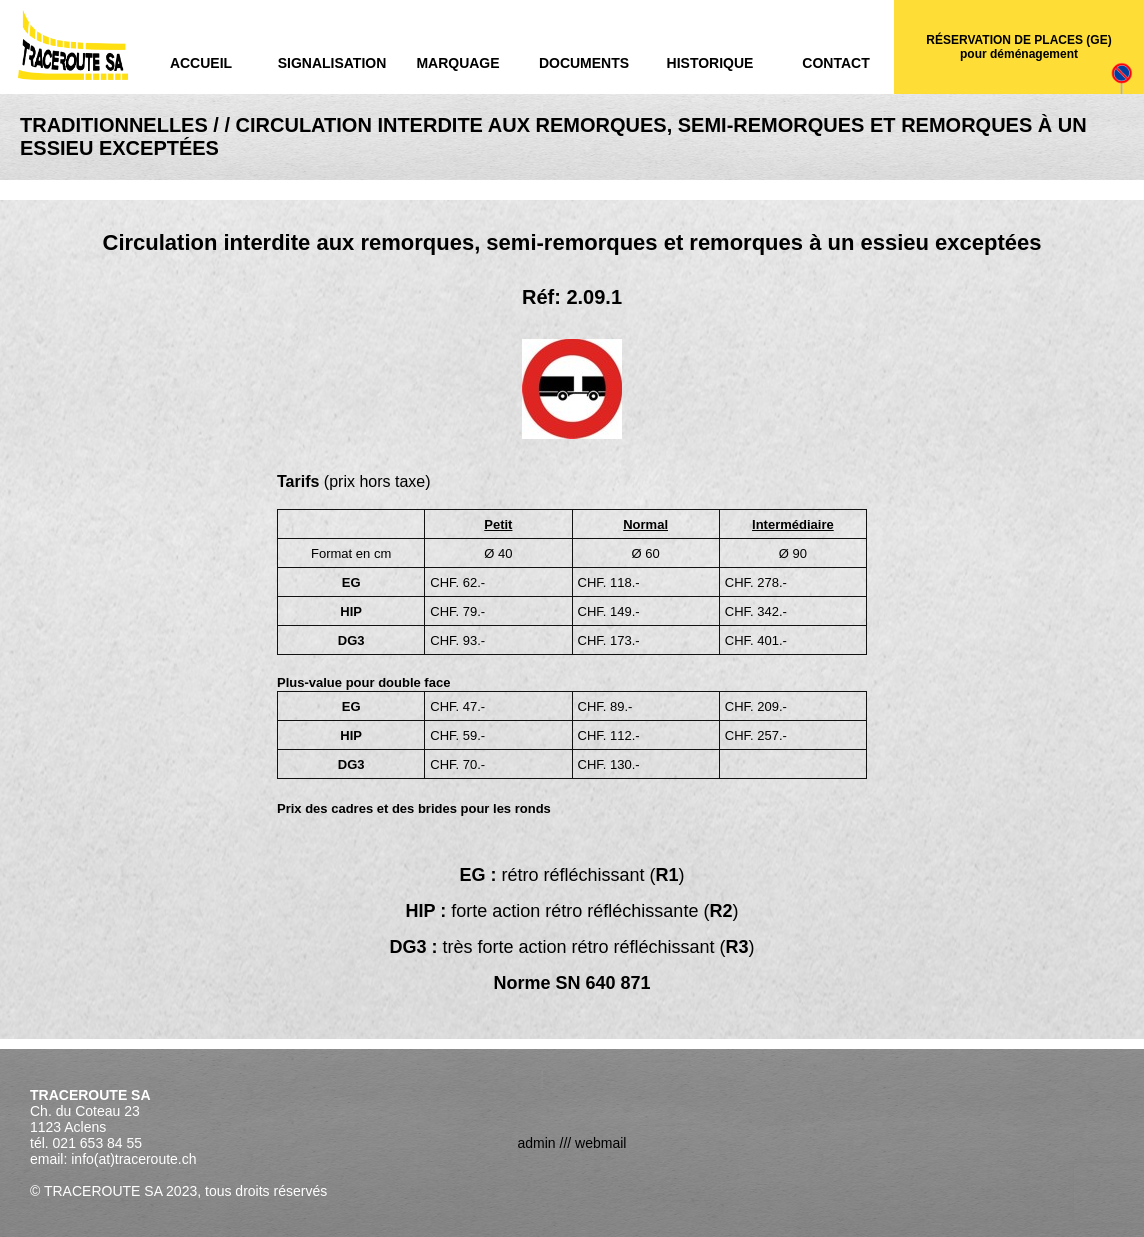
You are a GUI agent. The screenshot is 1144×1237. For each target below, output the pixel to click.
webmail (600, 1143)
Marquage (457, 63)
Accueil (201, 63)
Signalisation (332, 63)
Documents (584, 63)
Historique (710, 63)
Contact (835, 63)
